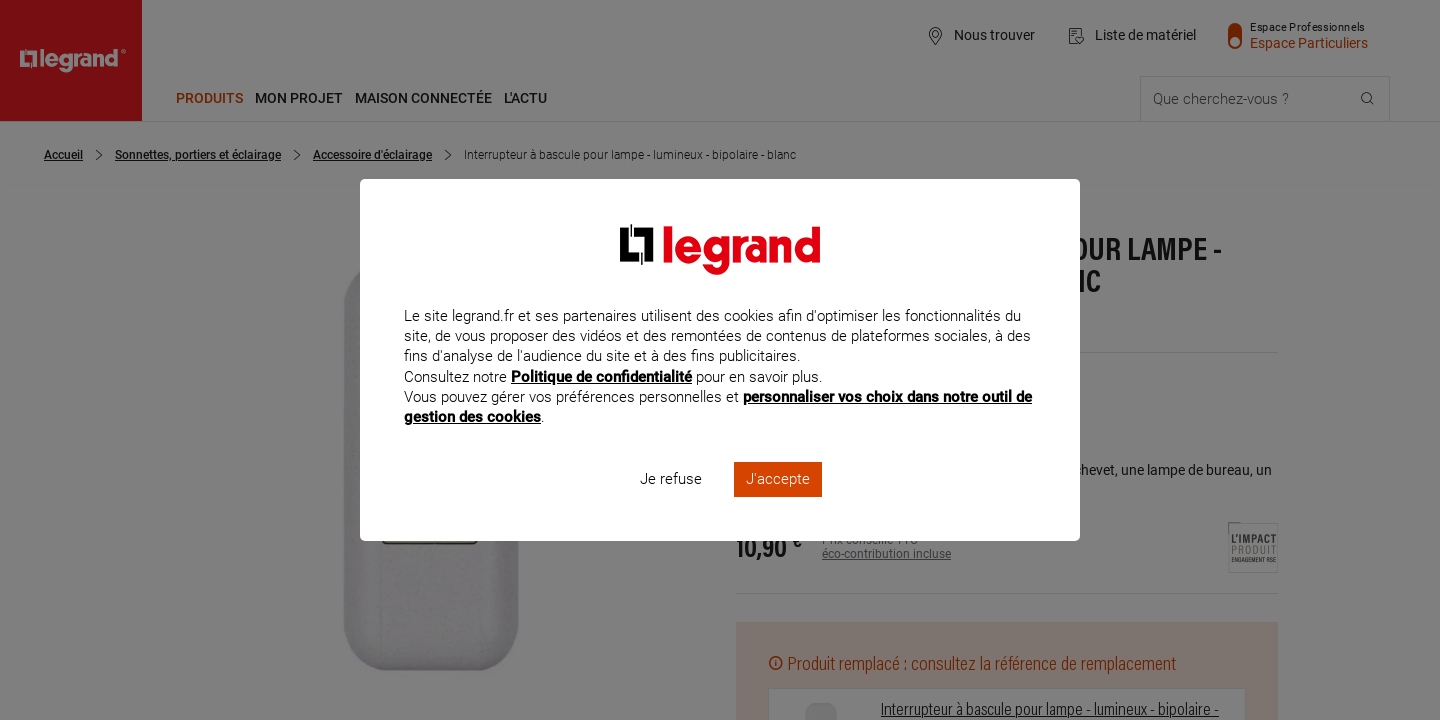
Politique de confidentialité (601, 403)
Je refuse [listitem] (671, 506)
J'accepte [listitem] (778, 506)
